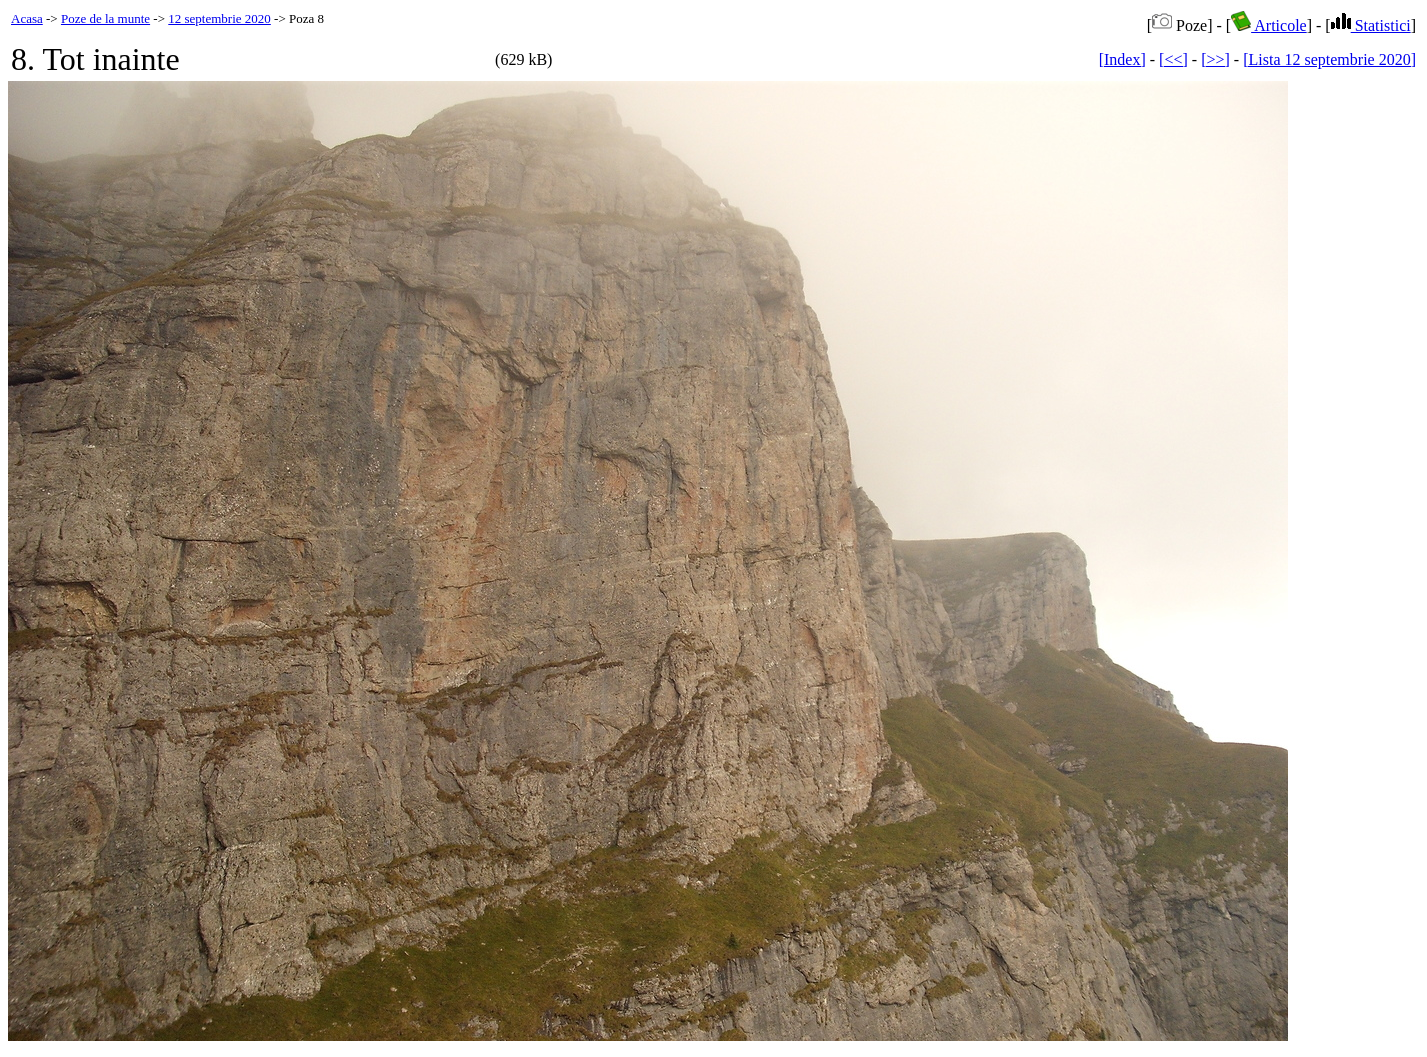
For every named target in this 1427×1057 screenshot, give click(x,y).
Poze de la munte (105, 18)
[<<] (1173, 59)
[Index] (1122, 59)
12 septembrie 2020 (219, 18)
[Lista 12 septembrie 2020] (1329, 59)
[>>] (1215, 59)
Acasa (27, 18)
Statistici (1371, 25)
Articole (1269, 25)
